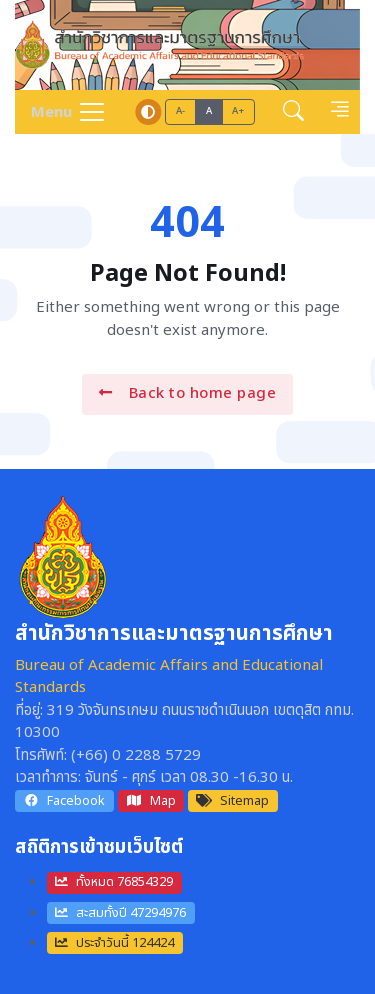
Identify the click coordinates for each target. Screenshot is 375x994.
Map (151, 801)
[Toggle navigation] (61, 112)
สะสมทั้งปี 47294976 (120, 913)
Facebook (64, 801)
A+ (238, 111)
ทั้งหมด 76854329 (114, 882)
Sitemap (232, 801)
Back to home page (187, 393)
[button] (293, 111)
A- (181, 111)
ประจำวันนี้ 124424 (114, 943)
